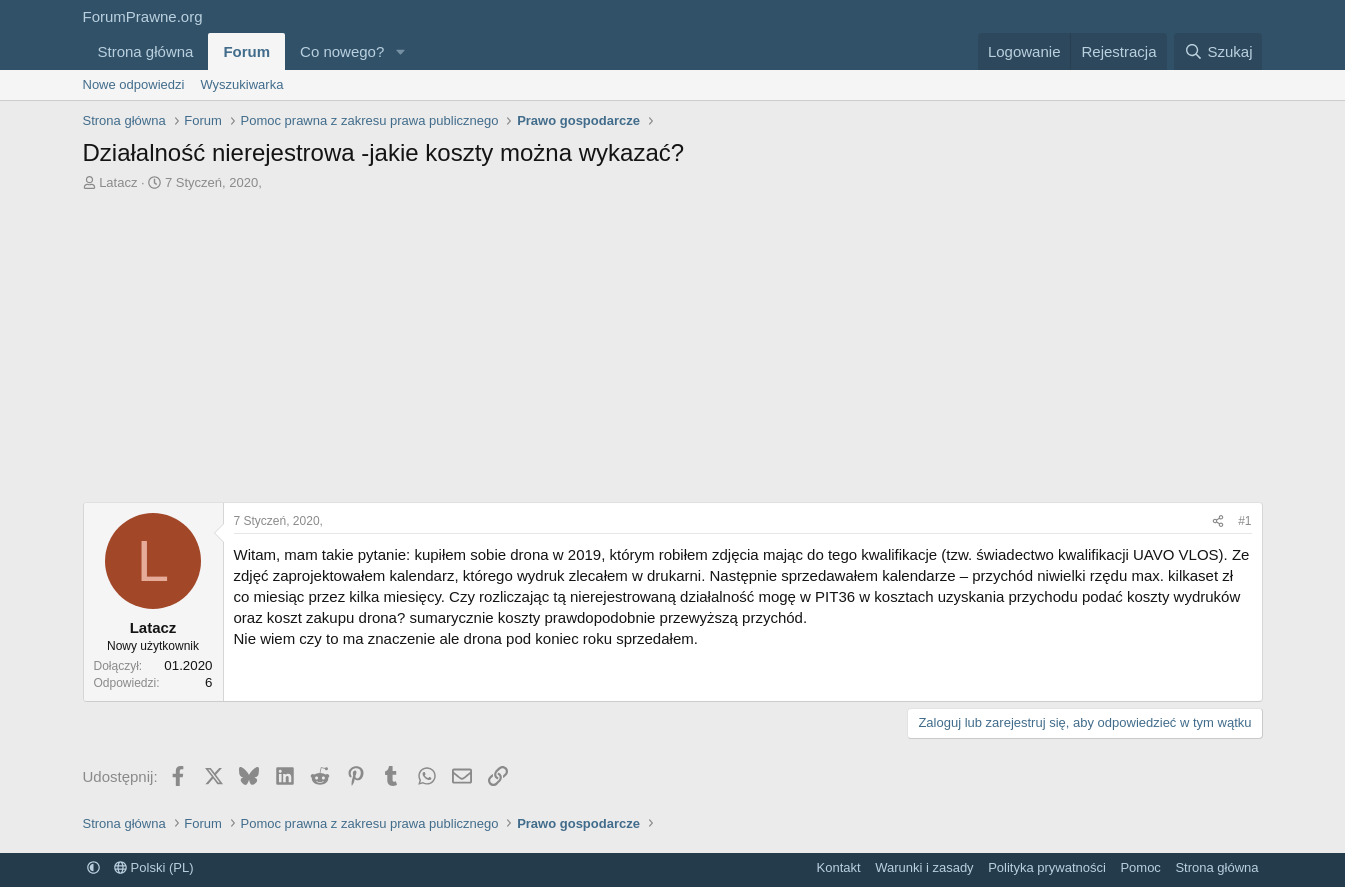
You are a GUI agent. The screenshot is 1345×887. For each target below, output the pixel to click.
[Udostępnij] (1218, 521)
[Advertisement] (673, 342)
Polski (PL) (153, 867)
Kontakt (839, 867)
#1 (1244, 521)
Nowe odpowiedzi (134, 84)
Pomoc (1140, 867)
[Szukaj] (1218, 51)
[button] (400, 51)
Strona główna (146, 51)
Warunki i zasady (924, 867)
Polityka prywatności (1047, 867)
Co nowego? (342, 51)
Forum (246, 51)
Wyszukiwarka (241, 84)
